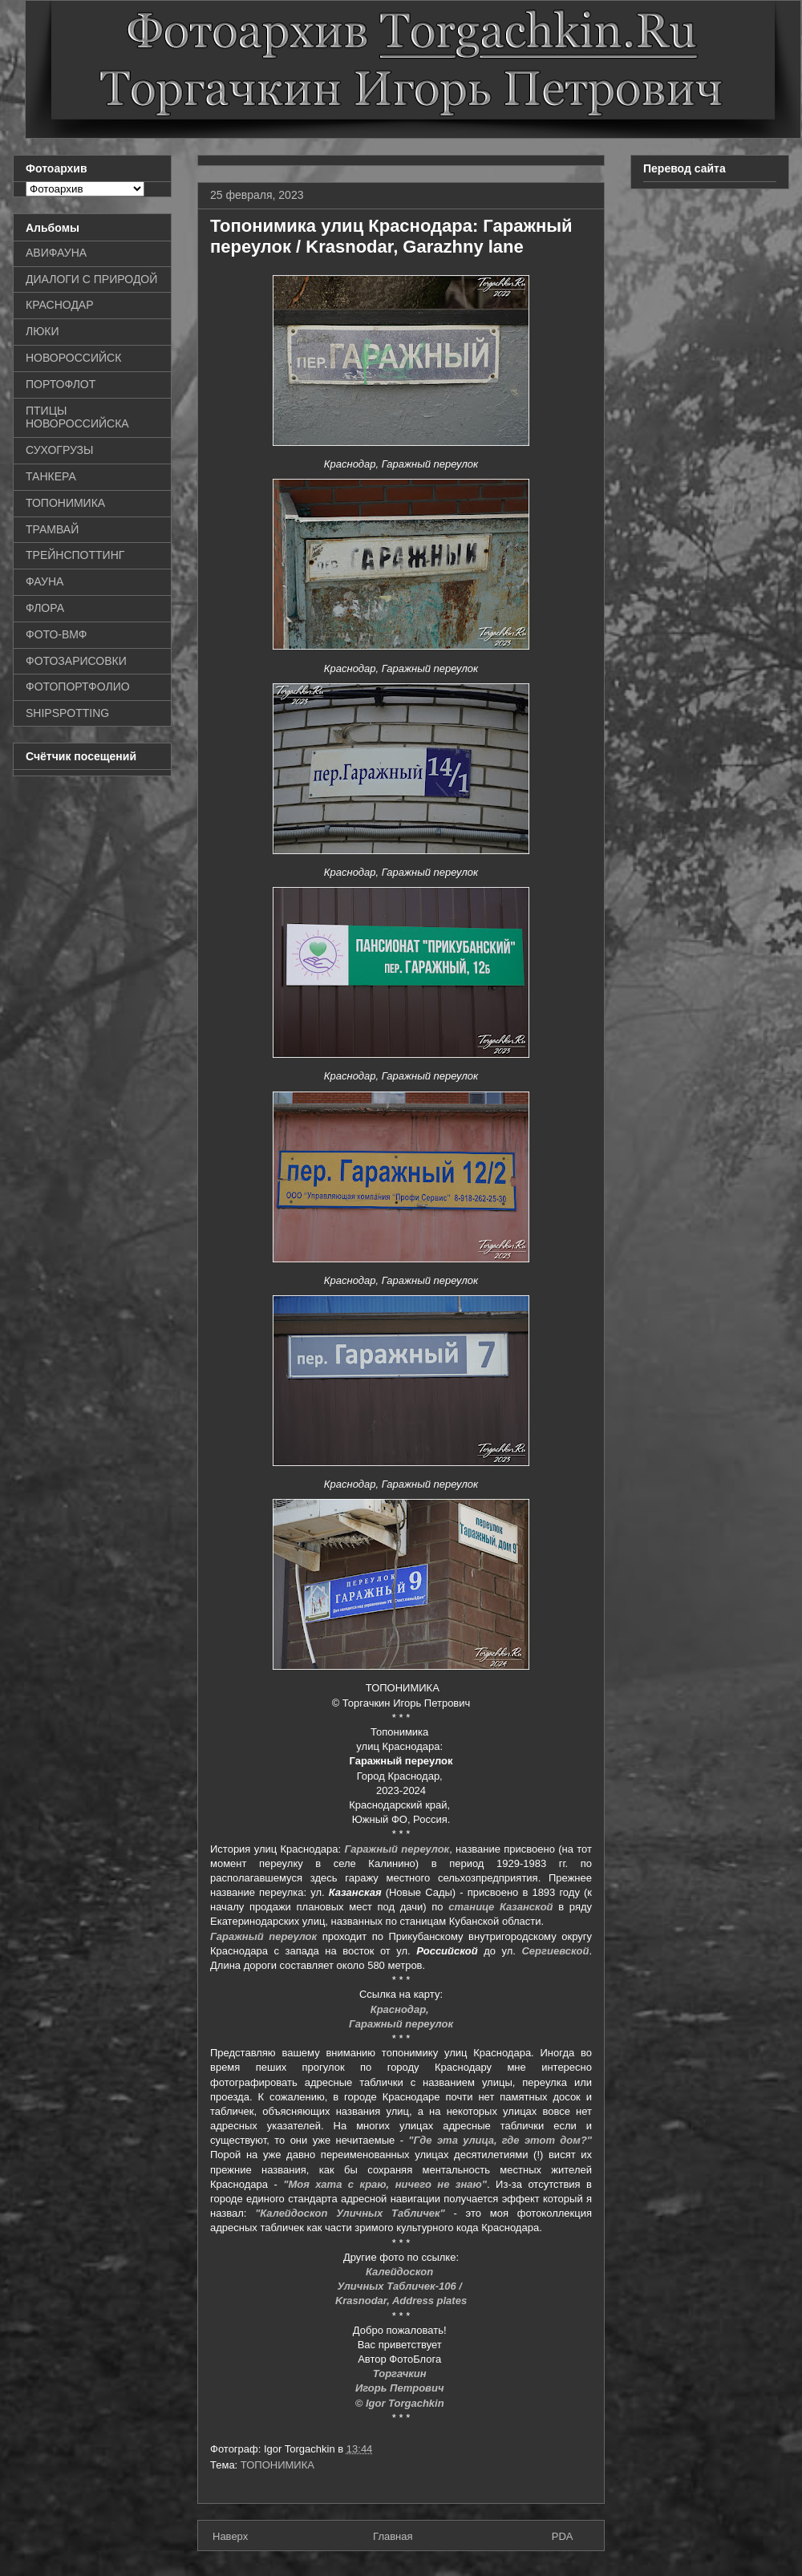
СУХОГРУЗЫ (59, 450)
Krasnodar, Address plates (401, 2301)
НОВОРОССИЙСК (73, 357)
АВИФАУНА (56, 252)
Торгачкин (401, 2373)
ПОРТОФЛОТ (60, 384)
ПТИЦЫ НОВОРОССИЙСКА (77, 417)
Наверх (230, 2536)
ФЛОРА (45, 607)
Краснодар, (401, 2009)
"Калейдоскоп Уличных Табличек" (350, 2213)
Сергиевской (555, 1951)
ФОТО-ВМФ (56, 634)
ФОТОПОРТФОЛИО (78, 686)
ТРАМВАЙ (52, 529)
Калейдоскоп (401, 2272)
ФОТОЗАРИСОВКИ (76, 660)
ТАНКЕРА (51, 476)
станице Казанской (500, 1907)
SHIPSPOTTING (67, 713)
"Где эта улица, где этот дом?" (500, 2140)
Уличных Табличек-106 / (400, 2286)
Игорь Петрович (401, 2388)
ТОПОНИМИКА (277, 2465)
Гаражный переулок (396, 1849)
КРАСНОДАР (60, 304)
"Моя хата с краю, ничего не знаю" (385, 2184)
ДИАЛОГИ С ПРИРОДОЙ (91, 279)
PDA (562, 2536)
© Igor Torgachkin (401, 2403)
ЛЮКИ (42, 331)
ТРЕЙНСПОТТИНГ (75, 555)
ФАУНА (44, 581)
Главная (392, 2536)
